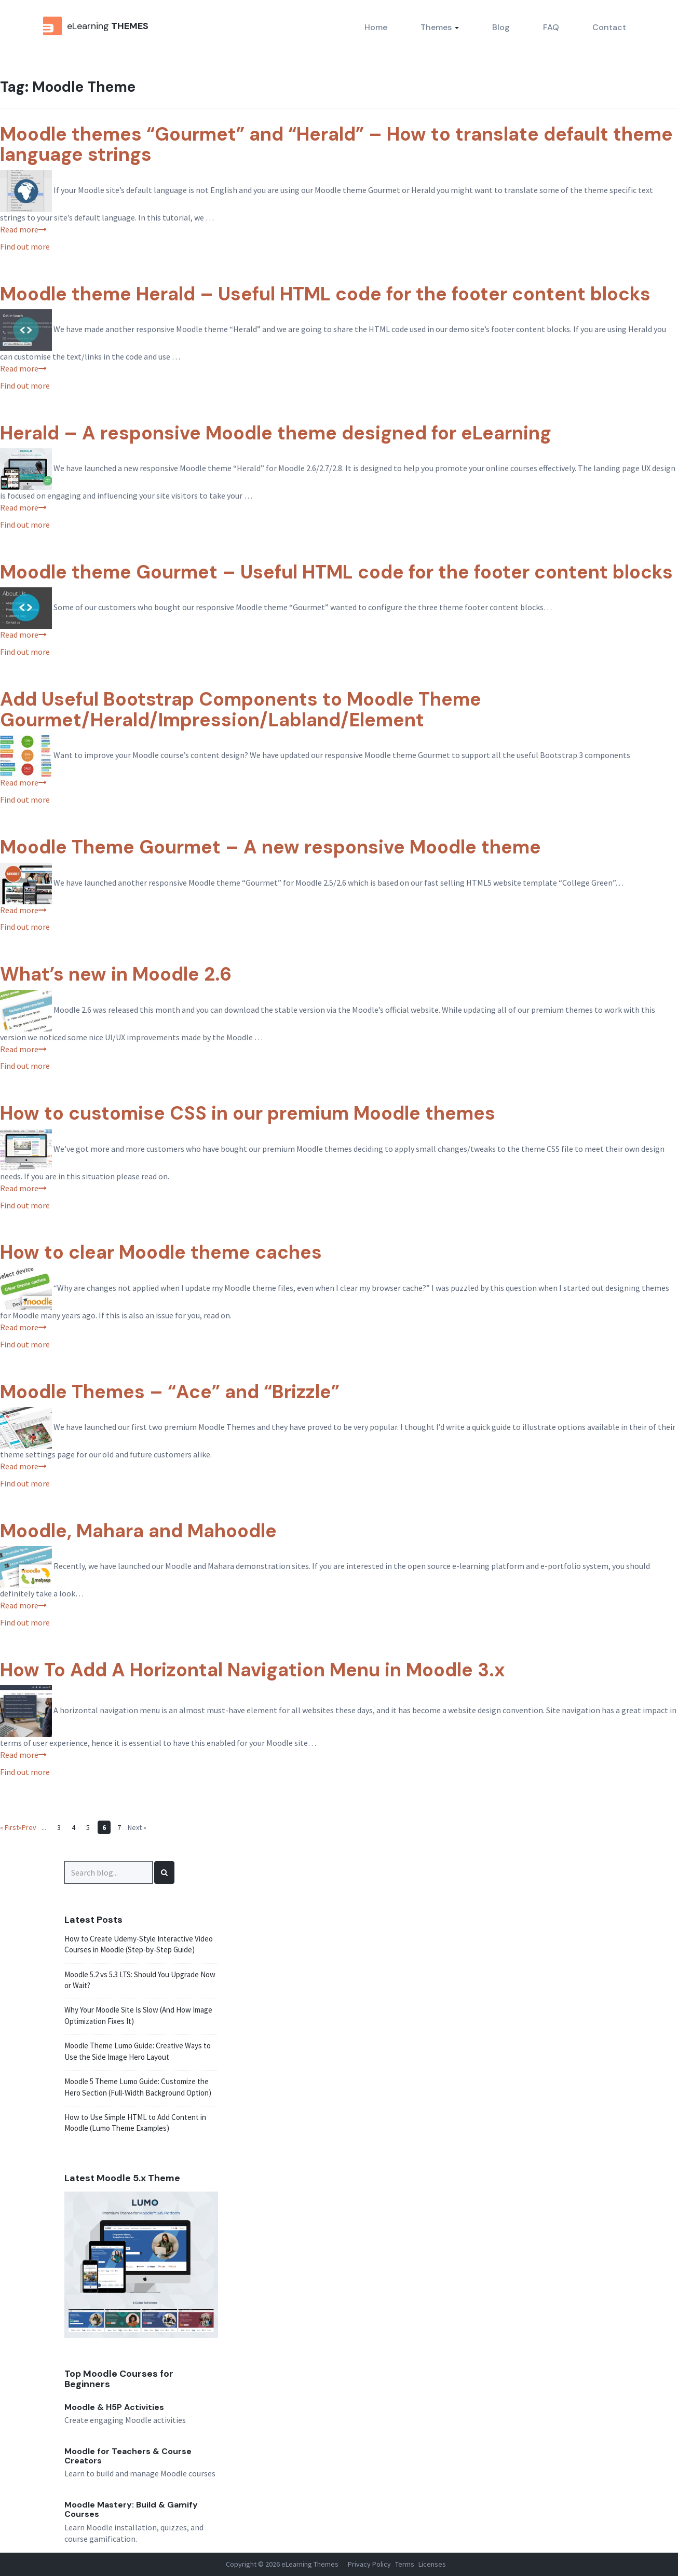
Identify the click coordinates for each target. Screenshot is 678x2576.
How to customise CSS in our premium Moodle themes (247, 1113)
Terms (404, 2564)
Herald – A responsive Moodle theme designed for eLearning (275, 433)
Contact (609, 27)
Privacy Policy (369, 2564)
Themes (440, 27)
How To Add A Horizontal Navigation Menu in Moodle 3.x (252, 1670)
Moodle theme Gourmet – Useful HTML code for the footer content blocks (336, 572)
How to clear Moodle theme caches (161, 1252)
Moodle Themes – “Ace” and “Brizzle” (170, 1392)
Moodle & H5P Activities (114, 2407)
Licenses (432, 2564)
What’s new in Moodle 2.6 (116, 974)
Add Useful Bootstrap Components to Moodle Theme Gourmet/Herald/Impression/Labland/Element (240, 709)
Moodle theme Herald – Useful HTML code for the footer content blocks (325, 294)
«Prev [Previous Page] (27, 1827)
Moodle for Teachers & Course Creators (128, 2456)
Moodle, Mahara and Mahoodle (138, 1531)
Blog (501, 27)
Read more (23, 229)
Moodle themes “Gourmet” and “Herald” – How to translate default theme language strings (336, 144)
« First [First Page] (9, 1827)
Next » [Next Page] (137, 1827)
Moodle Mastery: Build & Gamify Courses (131, 2509)
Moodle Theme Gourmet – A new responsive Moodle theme (270, 847)
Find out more (25, 246)
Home (375, 27)
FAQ (551, 27)
